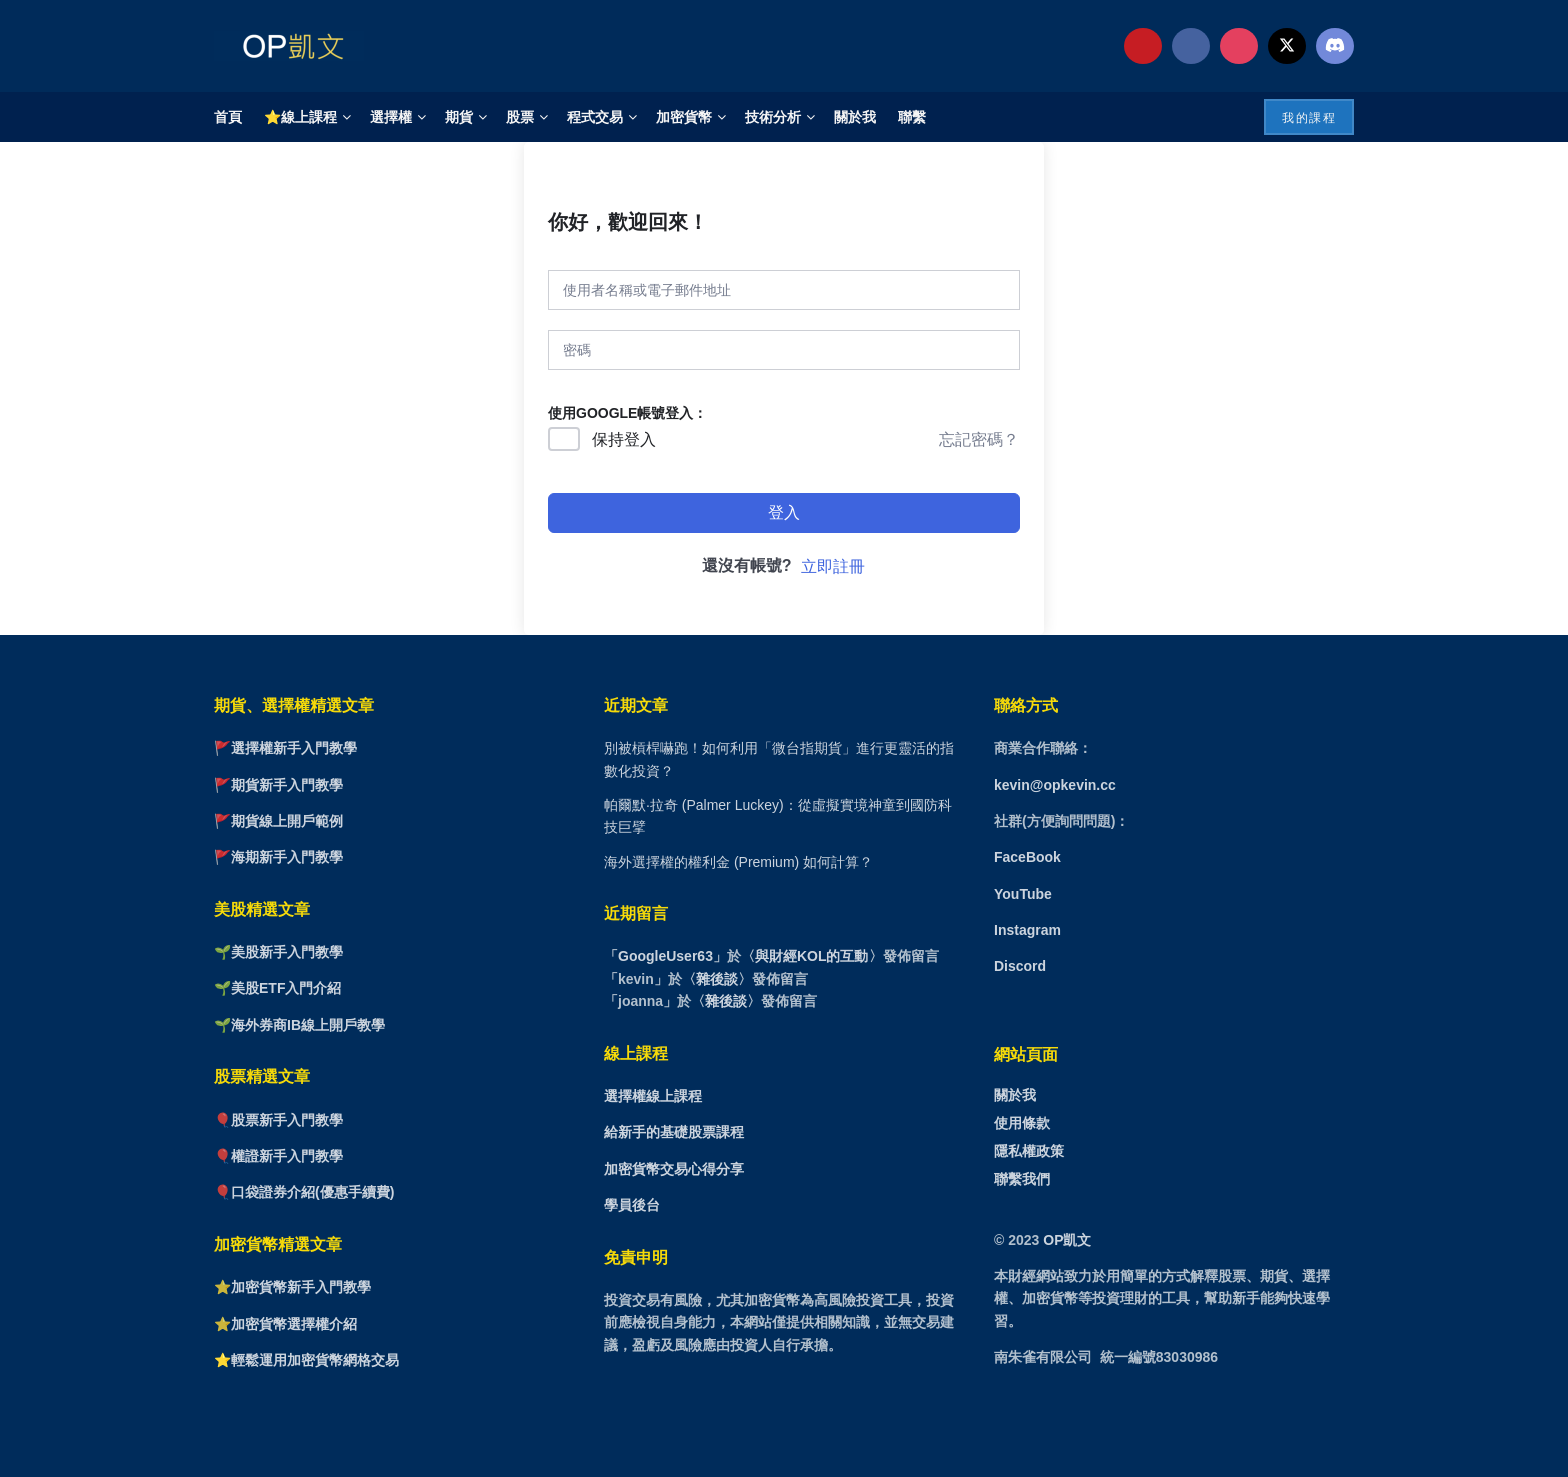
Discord (1020, 966)
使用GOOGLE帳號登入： (627, 413)
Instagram (1027, 930)
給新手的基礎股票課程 (674, 1132)
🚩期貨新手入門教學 (278, 785)
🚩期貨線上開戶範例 (278, 821)
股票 (520, 117)
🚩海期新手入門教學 (278, 857)
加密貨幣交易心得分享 (674, 1169)
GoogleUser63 (665, 956)
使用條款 (1022, 1123)
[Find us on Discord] (1335, 46)
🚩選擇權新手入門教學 (285, 748)
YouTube (1023, 894)
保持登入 (624, 439)
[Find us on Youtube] (1143, 46)
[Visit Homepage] (289, 46)
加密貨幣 (684, 117)
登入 (784, 512)
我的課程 (1309, 118)
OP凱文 (1067, 1240)
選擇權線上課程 (653, 1096)
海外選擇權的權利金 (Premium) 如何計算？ (738, 862)
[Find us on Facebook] (1191, 46)
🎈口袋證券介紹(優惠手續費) (304, 1192)
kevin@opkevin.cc (1055, 785)
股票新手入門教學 (287, 1120)
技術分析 (773, 117)
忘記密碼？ (979, 439)
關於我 (855, 117)
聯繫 (912, 117)
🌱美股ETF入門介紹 (277, 988)
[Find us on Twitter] (1287, 46)
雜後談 (717, 979)
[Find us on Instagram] (1239, 46)
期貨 (459, 117)
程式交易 (595, 117)
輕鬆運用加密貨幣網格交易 (315, 1360)
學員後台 (632, 1205)
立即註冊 (833, 566)
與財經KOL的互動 (812, 956)
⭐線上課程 (300, 117)
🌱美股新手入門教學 (278, 952)
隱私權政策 (1029, 1151)
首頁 (228, 117)
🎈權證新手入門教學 (278, 1156)
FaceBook (1027, 857)
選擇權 (391, 117)
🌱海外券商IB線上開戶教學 (299, 1025)
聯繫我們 (1022, 1179)
